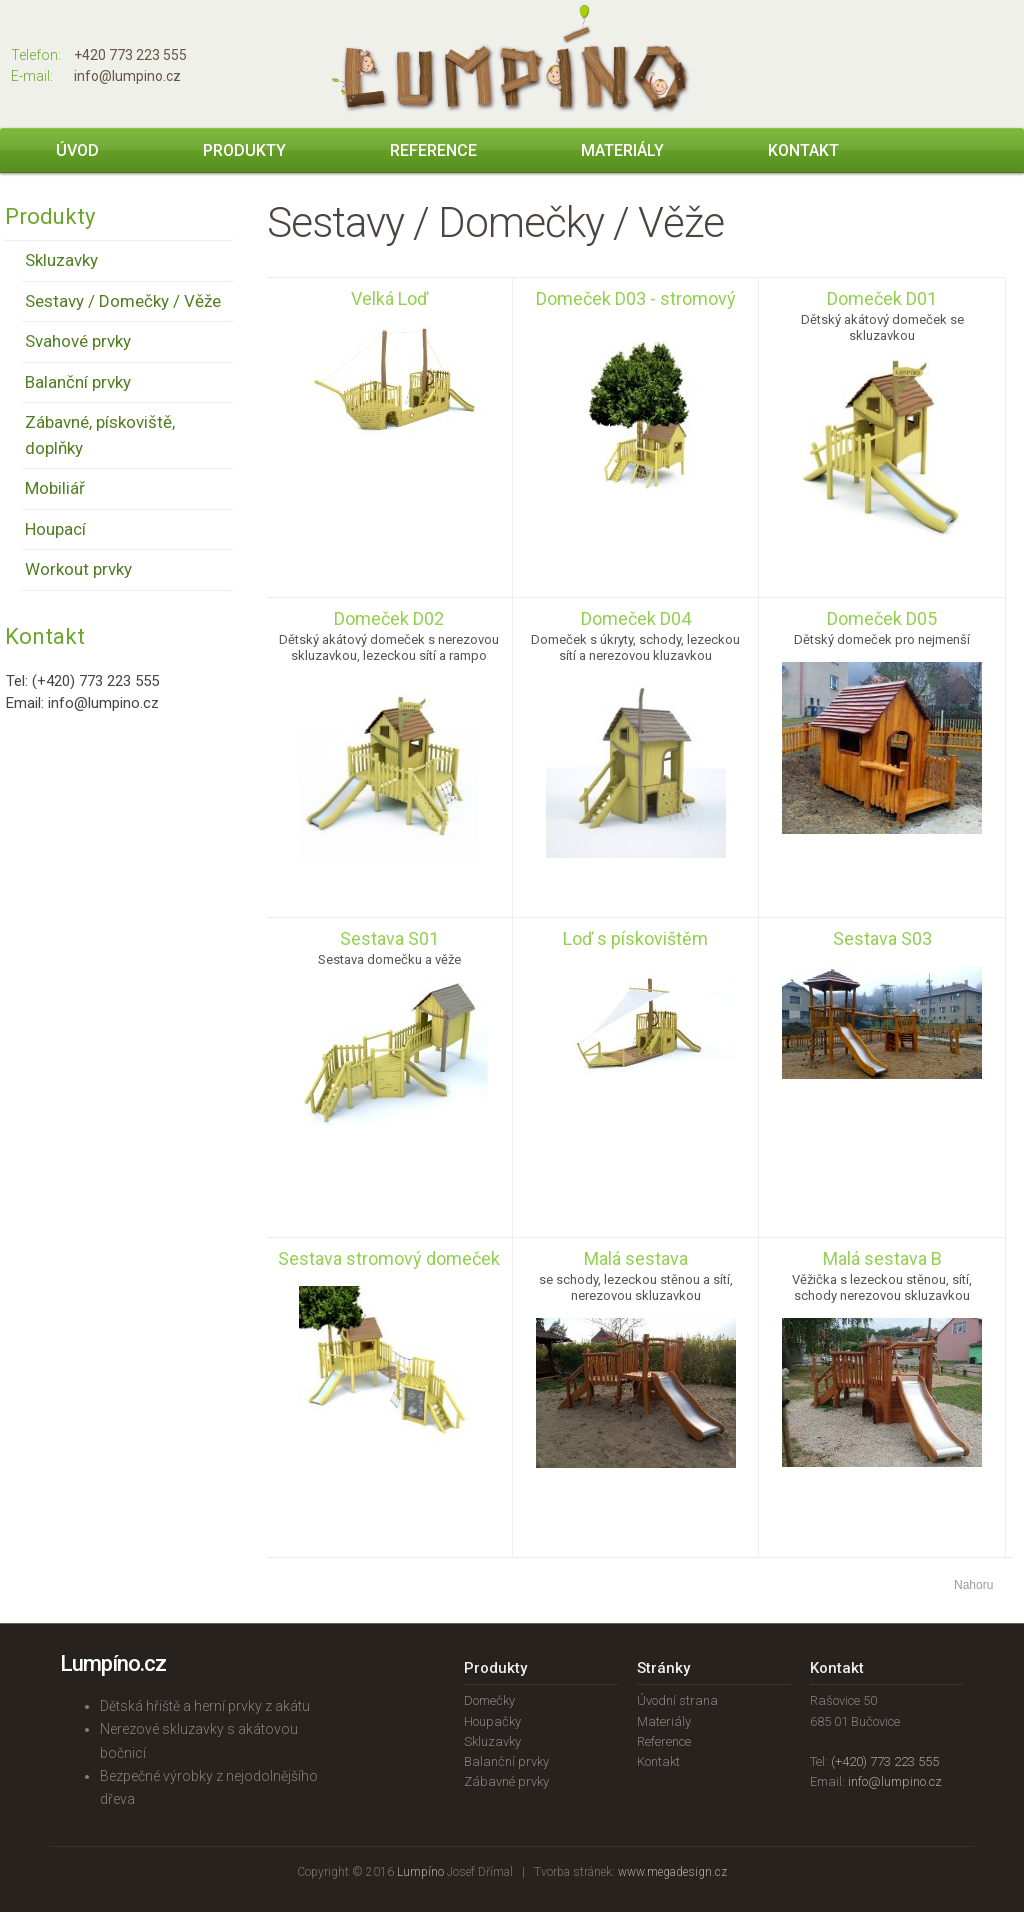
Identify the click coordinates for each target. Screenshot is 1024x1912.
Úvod (77, 150)
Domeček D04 (636, 618)
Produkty (244, 150)
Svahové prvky (78, 341)
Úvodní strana (677, 1700)
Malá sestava (636, 1258)
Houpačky (492, 1721)
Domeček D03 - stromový (636, 298)
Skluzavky (61, 260)
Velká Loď (389, 298)
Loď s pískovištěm (635, 938)
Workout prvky (78, 569)
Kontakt (803, 150)
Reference (433, 150)
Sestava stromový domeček (389, 1258)
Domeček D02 (389, 618)
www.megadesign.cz (672, 1872)
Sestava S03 (882, 938)
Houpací (55, 529)
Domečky (489, 1700)
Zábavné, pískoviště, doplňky (100, 435)
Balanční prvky (78, 382)
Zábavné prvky (506, 1781)
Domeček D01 (882, 298)
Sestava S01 (389, 938)
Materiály (622, 150)
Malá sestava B (882, 1258)
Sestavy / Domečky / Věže (123, 301)
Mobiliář (55, 488)
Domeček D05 (882, 618)
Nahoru (973, 1585)
